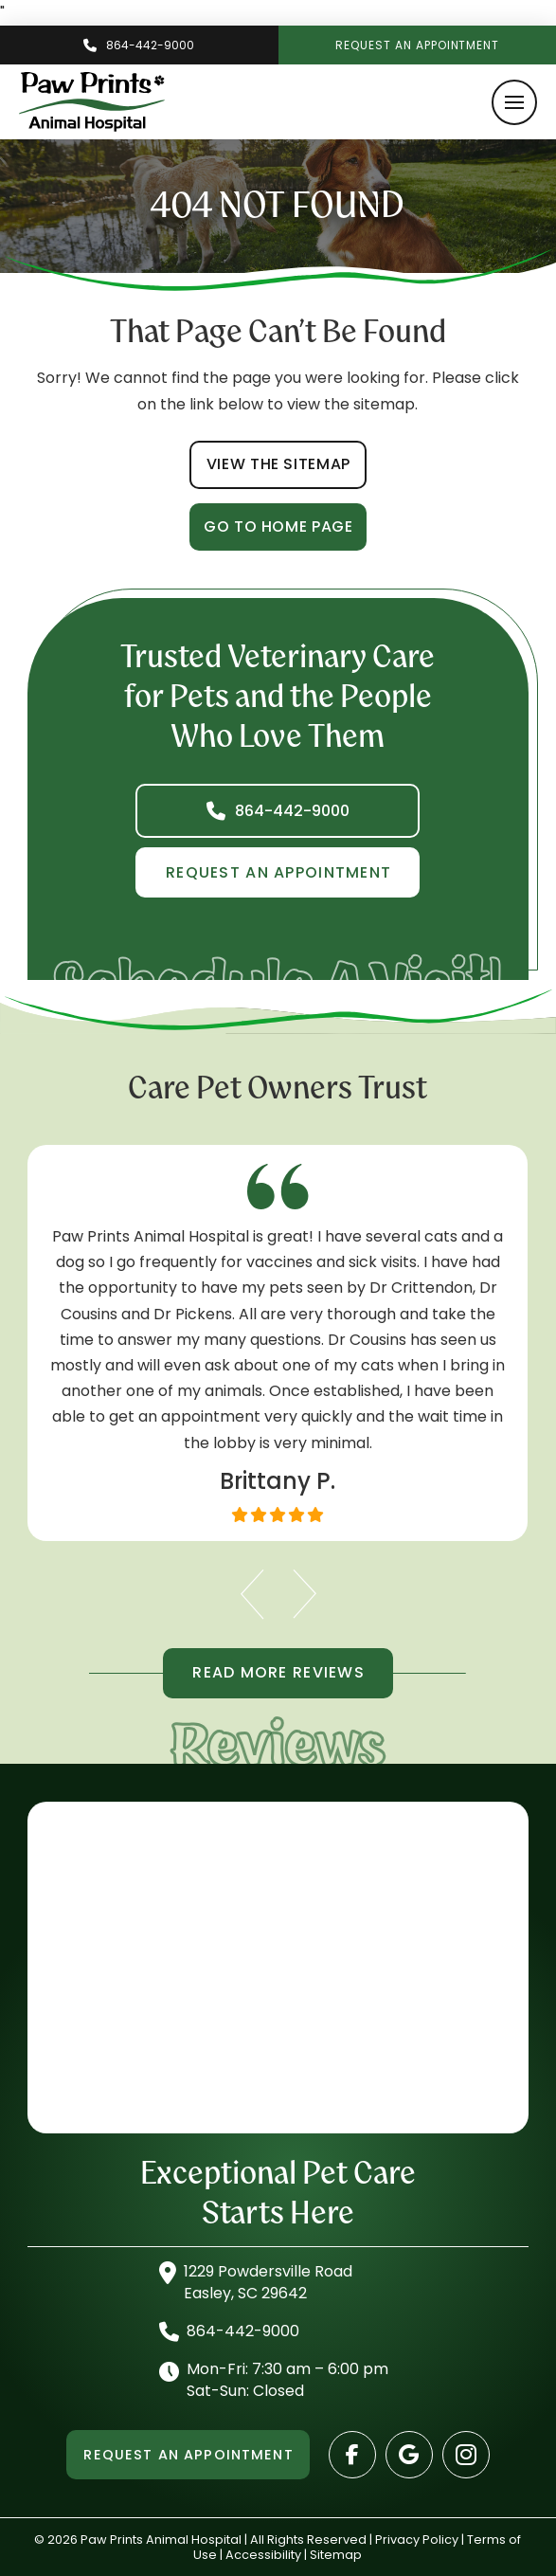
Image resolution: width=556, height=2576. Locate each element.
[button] (514, 102)
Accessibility (263, 2555)
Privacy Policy (416, 2539)
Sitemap (336, 2555)
